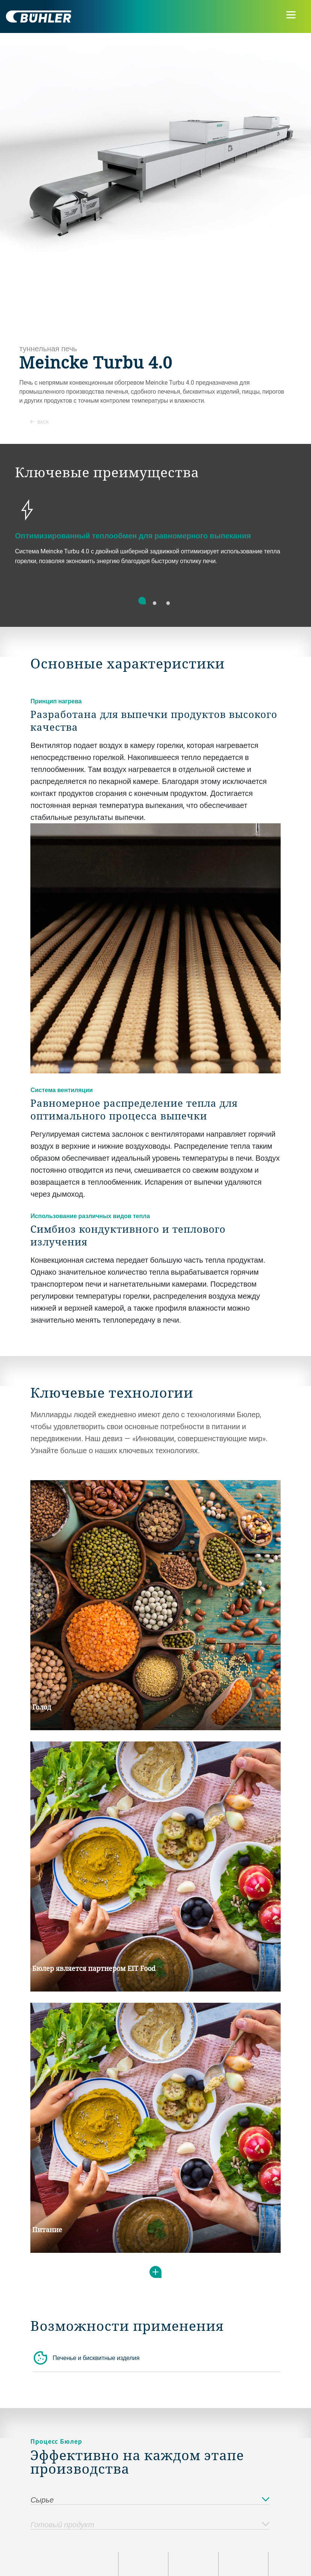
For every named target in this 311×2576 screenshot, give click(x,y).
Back (39, 422)
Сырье (149, 2500)
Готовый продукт (149, 2525)
